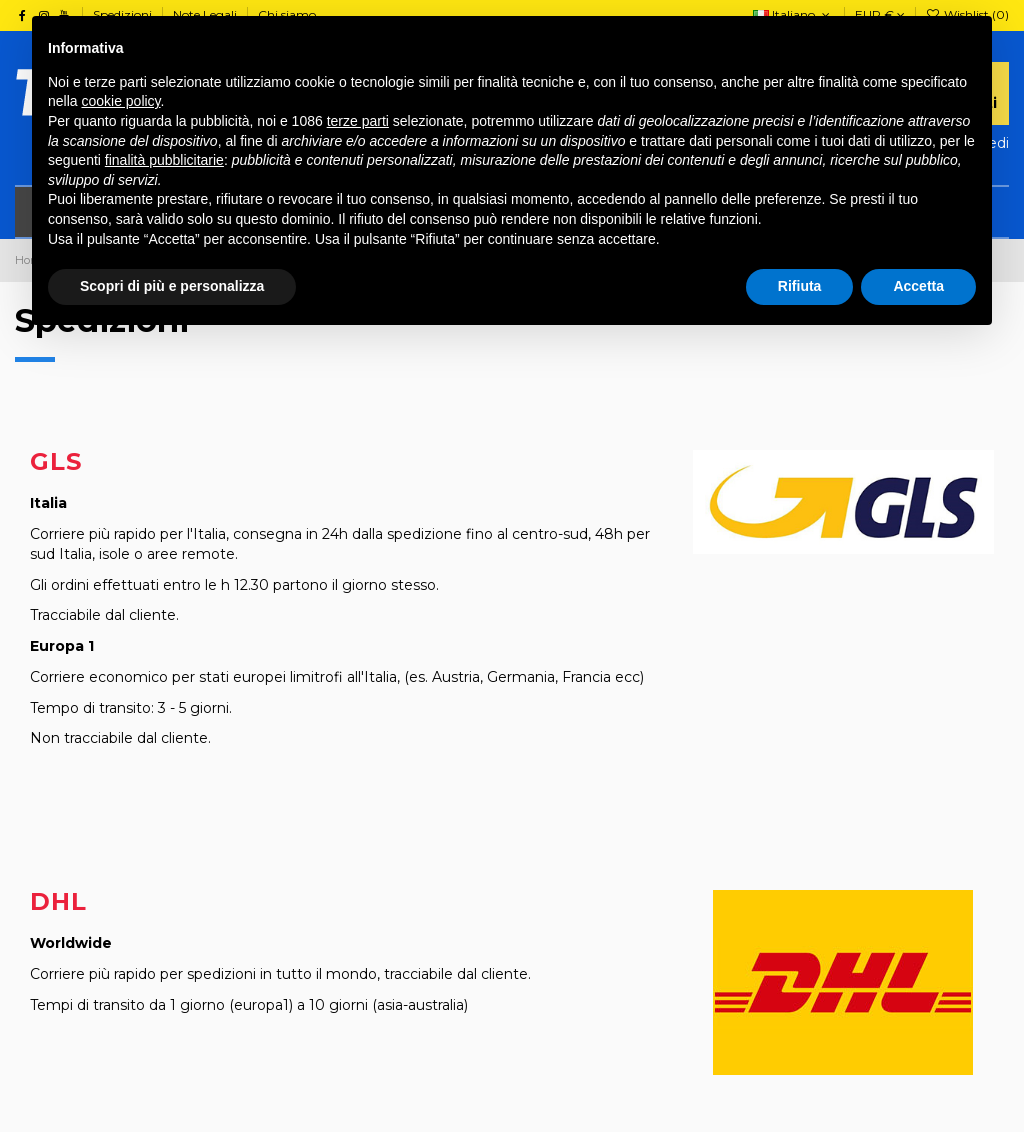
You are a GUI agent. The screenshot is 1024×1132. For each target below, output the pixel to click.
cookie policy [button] (120, 101)
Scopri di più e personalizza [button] (172, 286)
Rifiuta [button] (800, 286)
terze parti (358, 121)
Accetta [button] (918, 286)
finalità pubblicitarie (164, 160)
